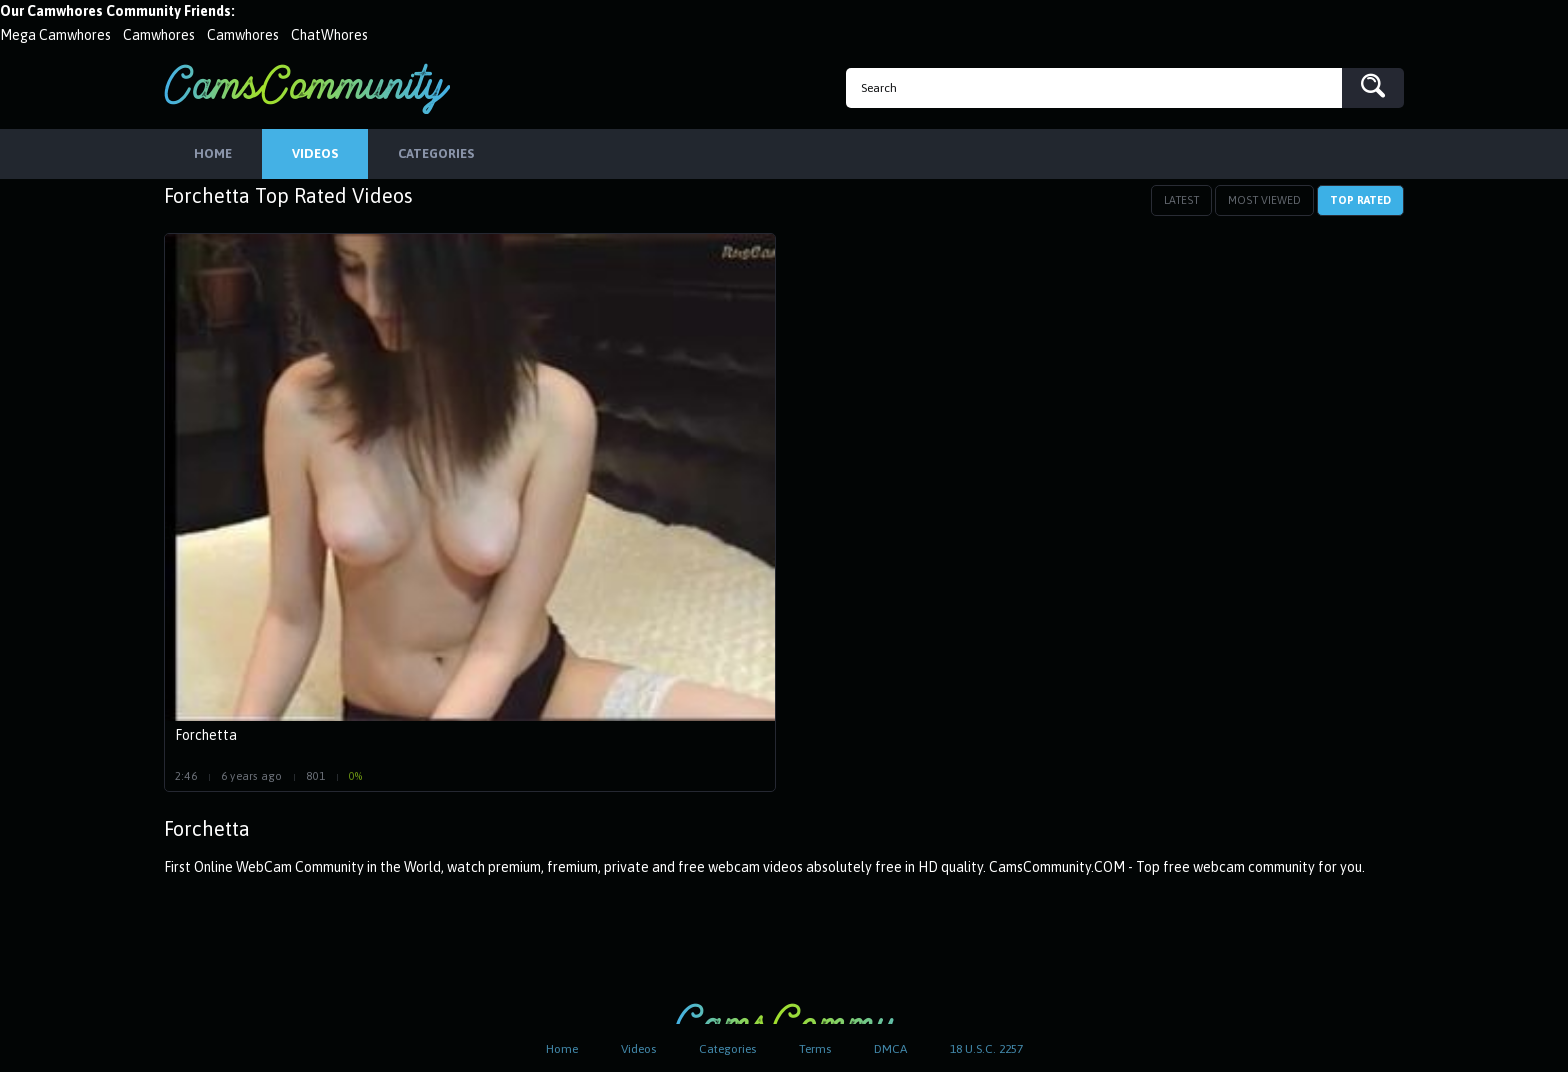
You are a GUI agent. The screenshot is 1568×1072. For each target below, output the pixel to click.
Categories (727, 1049)
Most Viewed (1264, 200)
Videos (638, 1049)
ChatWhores (329, 35)
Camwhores (159, 35)
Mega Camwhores (55, 35)
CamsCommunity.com (307, 88)
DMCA (890, 1049)
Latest (1181, 200)
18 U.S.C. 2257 (986, 1049)
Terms (815, 1049)
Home (562, 1049)
